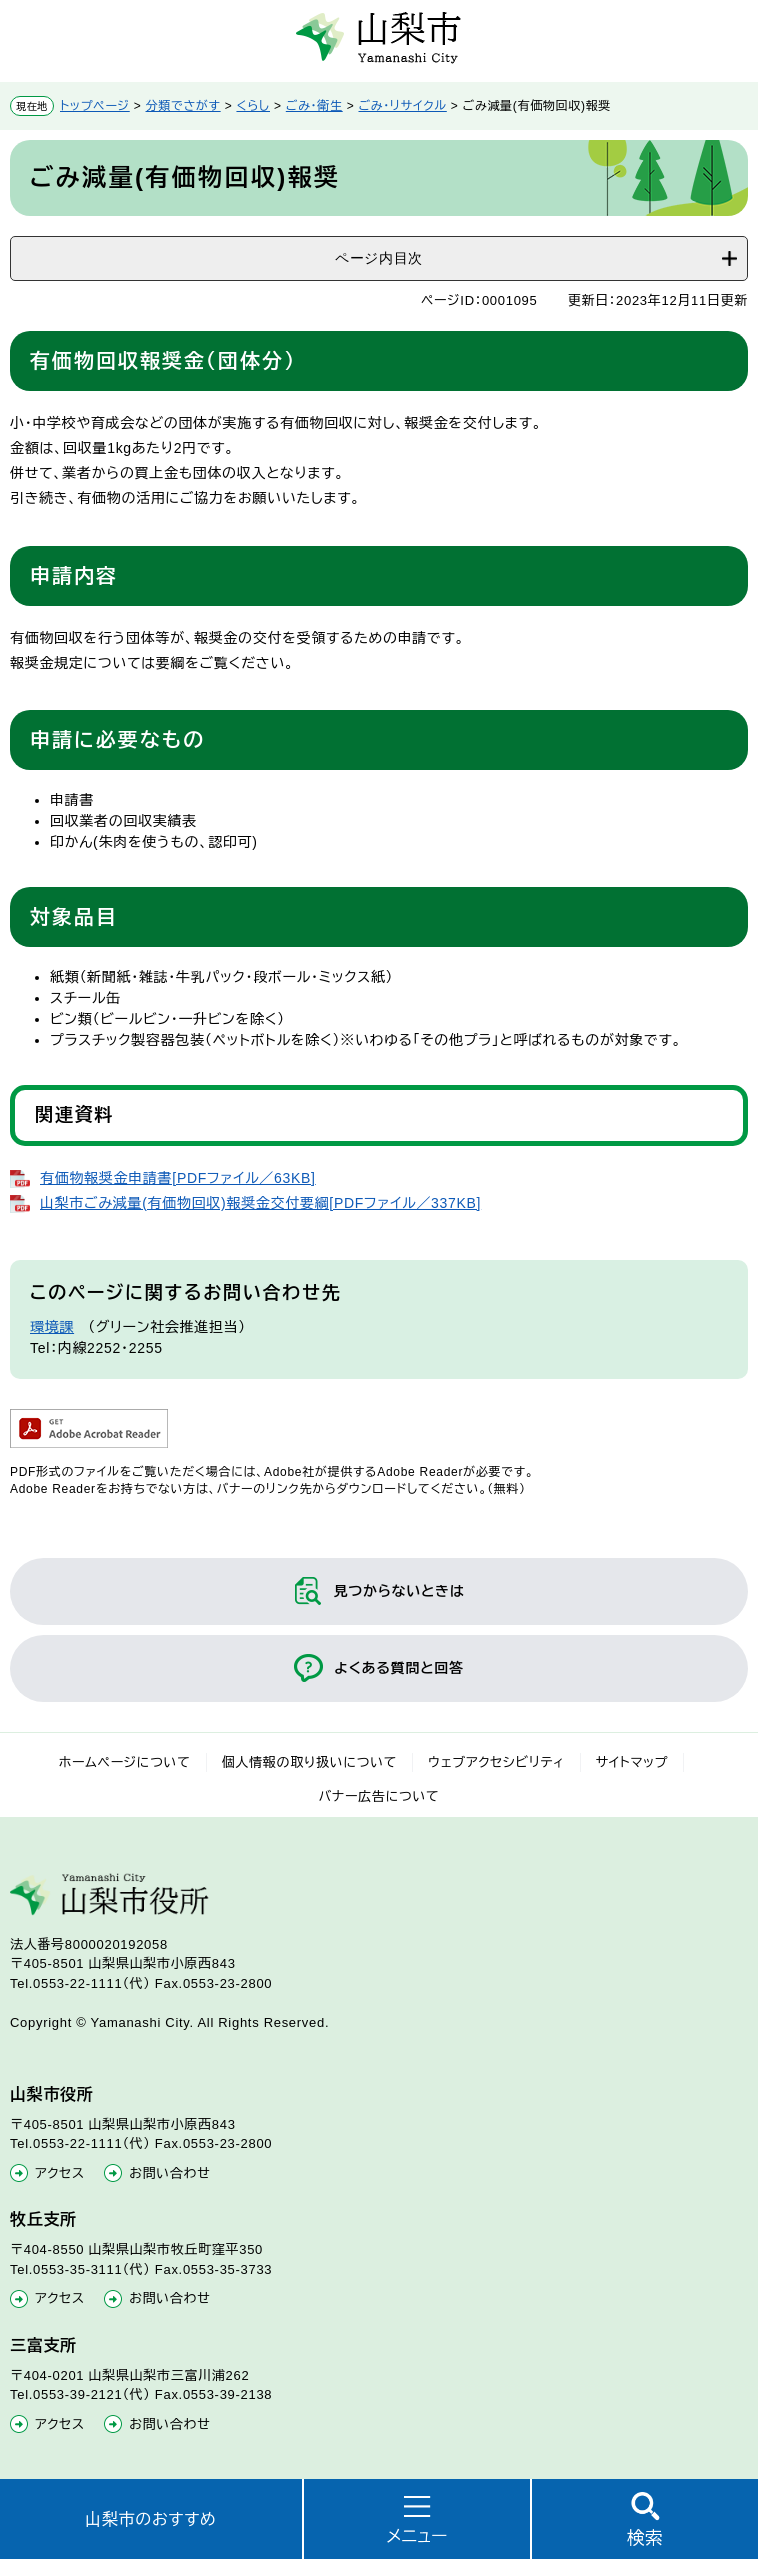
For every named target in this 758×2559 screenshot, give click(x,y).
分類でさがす (183, 106)
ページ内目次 (379, 258)
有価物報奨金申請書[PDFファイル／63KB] (178, 1178)
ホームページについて (125, 1762)
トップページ (95, 106)
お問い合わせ (169, 2173)
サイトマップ (632, 1762)
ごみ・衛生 (314, 106)
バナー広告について (379, 1796)
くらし (253, 106)
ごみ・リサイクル (403, 106)
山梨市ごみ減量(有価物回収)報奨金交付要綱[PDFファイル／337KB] (260, 1203)
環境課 (52, 1327)
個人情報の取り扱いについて (310, 1762)
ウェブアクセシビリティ (496, 1762)
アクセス (60, 2173)
